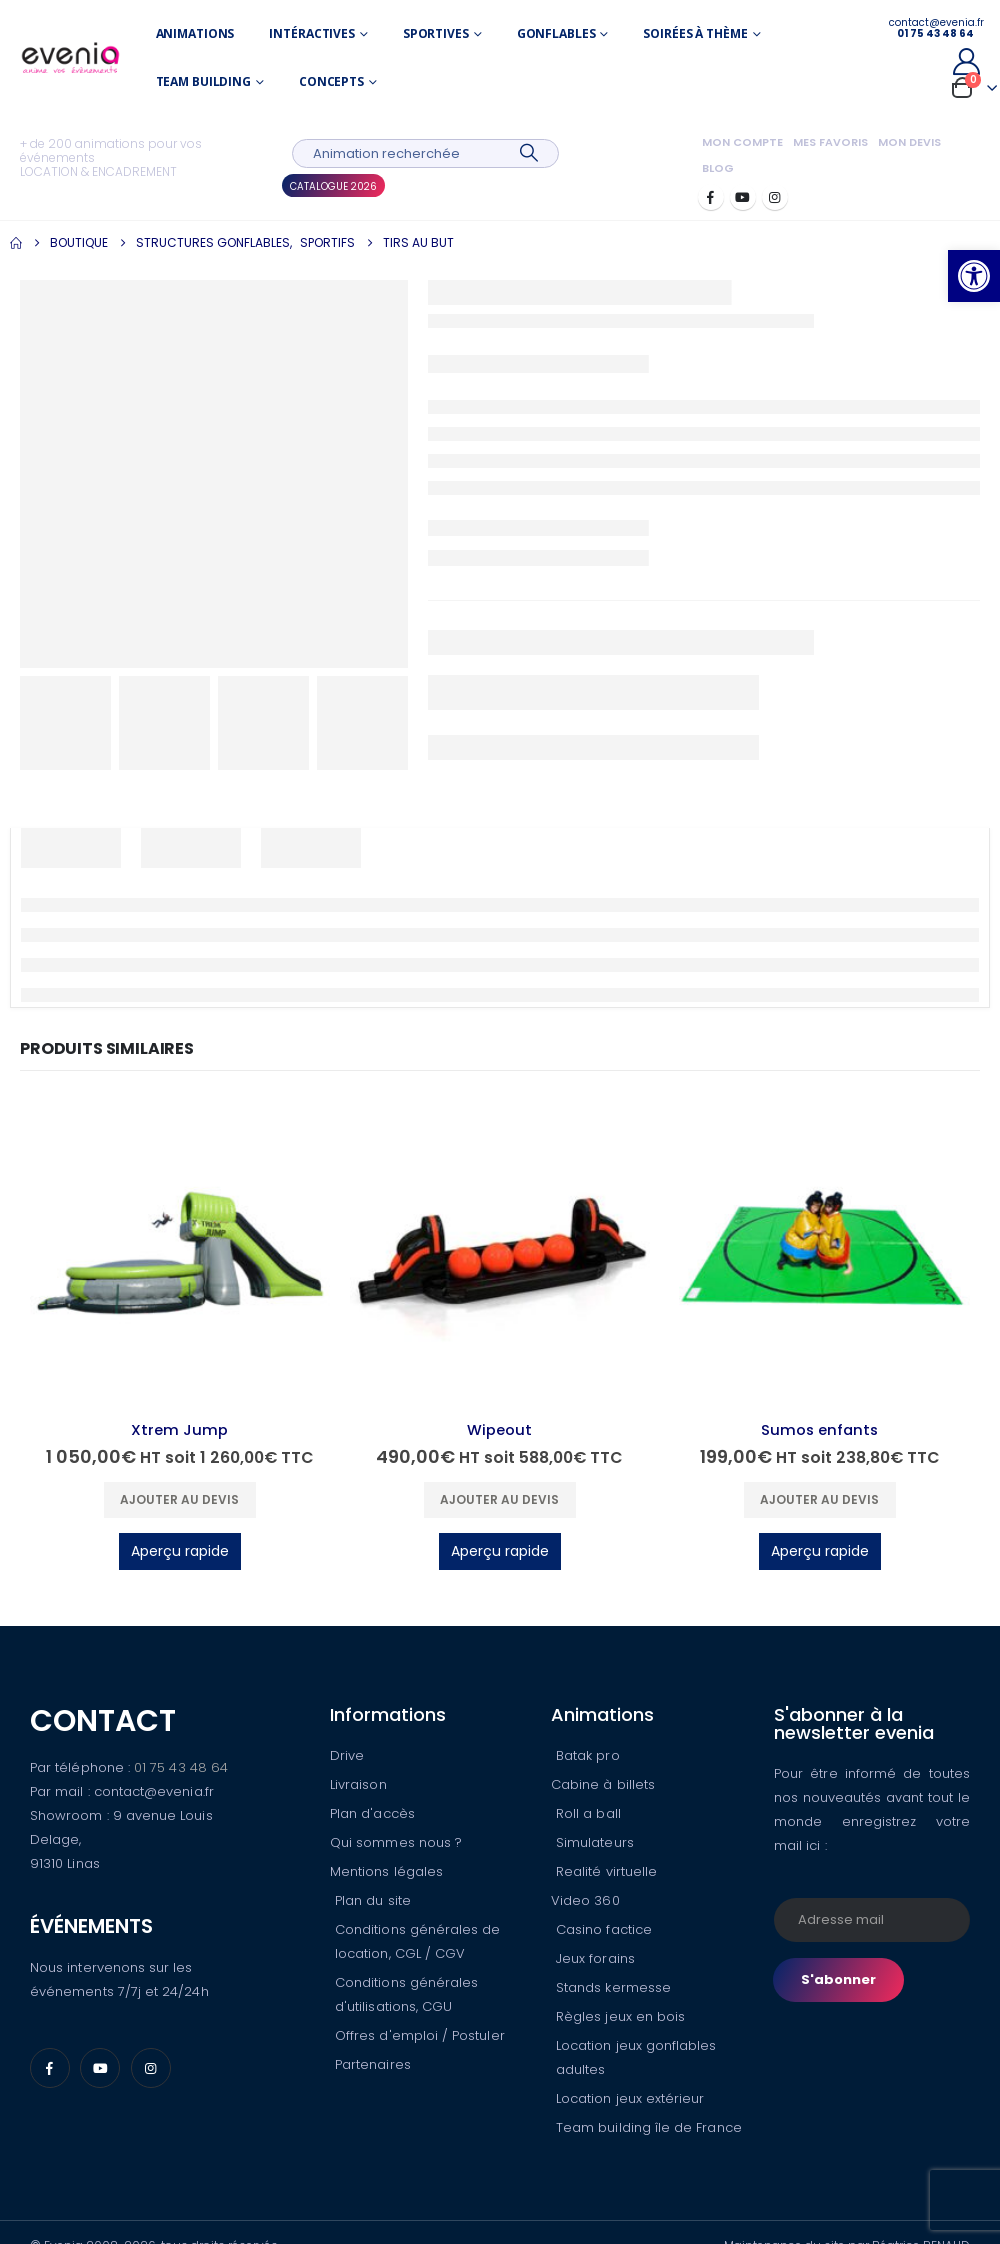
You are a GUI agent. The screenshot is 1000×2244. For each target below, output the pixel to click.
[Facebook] (711, 197)
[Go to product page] (180, 1255)
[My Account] (966, 60)
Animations (195, 33)
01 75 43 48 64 (181, 1767)
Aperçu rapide (180, 1551)
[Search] (528, 153)
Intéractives (312, 33)
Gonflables (556, 33)
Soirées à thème (695, 33)
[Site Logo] (71, 58)
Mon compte (742, 142)
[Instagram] (775, 197)
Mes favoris (830, 142)
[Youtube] (743, 197)
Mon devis (909, 142)
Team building (203, 81)
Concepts (331, 81)
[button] (974, 276)
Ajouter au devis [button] (179, 1499)
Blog (718, 168)
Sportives (436, 33)
